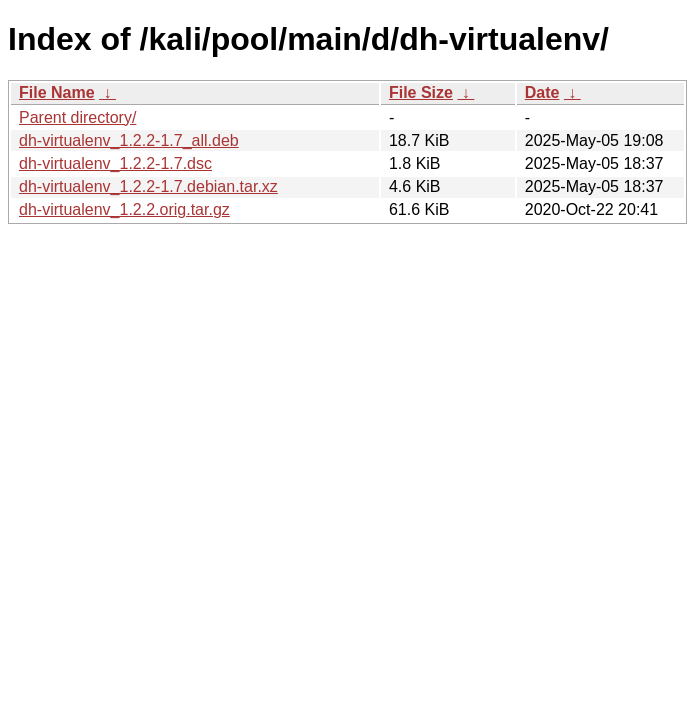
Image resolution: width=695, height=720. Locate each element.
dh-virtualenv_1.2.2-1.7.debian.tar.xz (148, 186)
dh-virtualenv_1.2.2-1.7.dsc (115, 163)
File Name (57, 92)
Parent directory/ (77, 117)
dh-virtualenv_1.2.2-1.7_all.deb (129, 140)
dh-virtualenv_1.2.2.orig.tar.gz (124, 209)
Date (542, 92)
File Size (421, 92)
